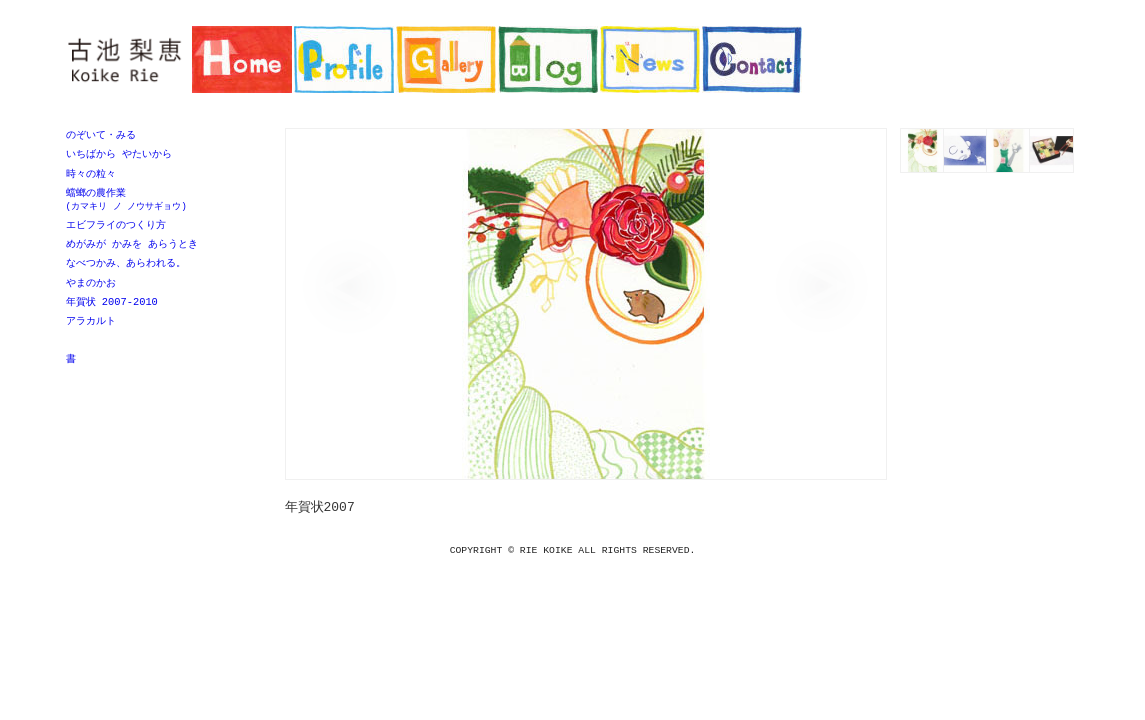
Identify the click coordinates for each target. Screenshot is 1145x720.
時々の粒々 (91, 176)
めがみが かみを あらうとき (132, 250)
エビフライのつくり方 (116, 230)
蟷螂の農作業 (161, 203)
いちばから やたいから (119, 155)
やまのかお (91, 291)
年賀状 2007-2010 (112, 311)
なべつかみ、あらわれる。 (126, 270)
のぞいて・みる (101, 135)
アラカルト (91, 331)
